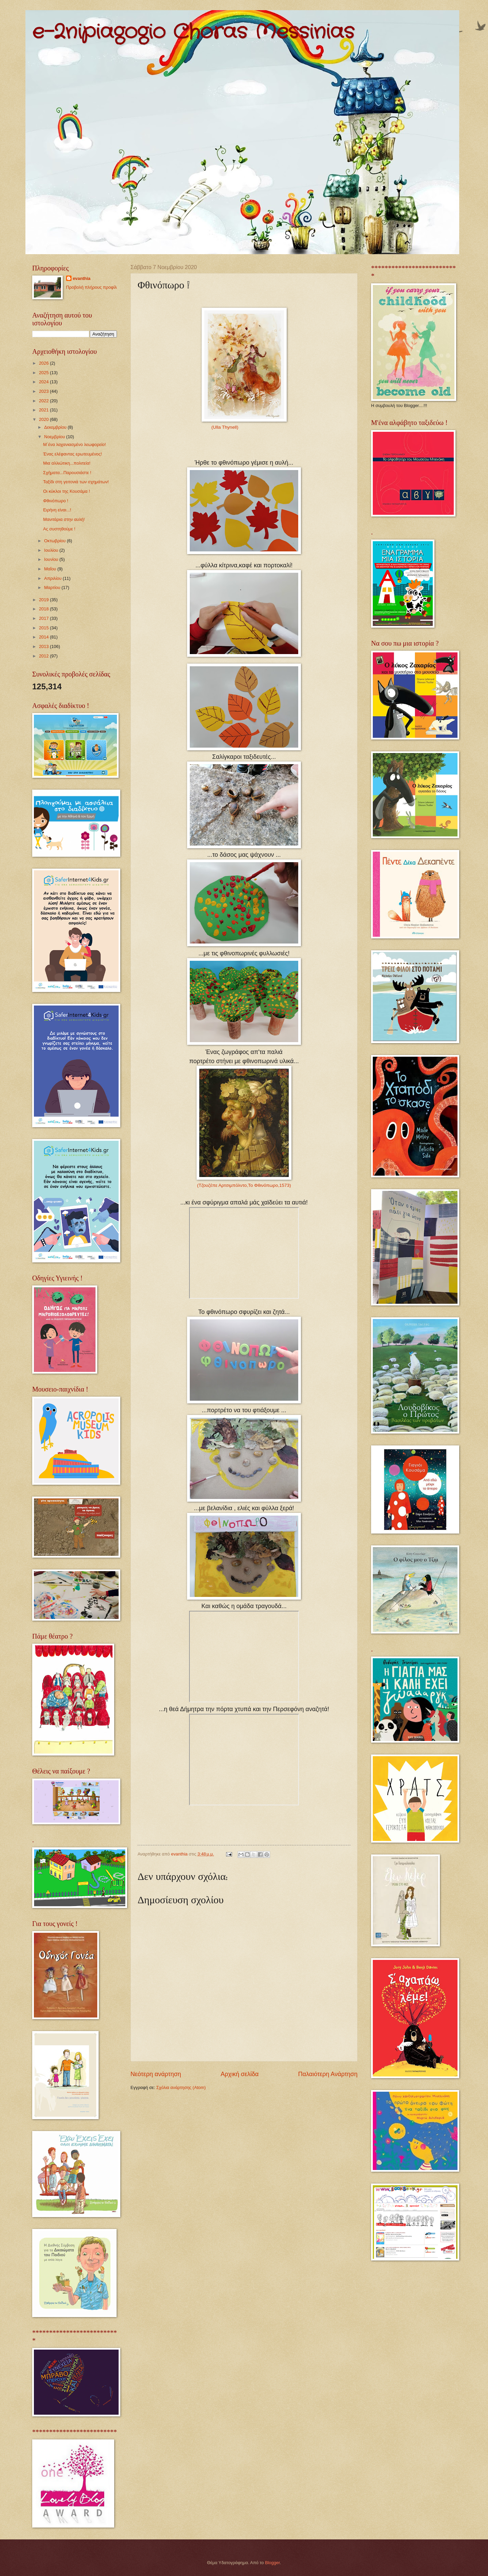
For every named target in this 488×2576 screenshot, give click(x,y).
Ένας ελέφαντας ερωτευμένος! (72, 454)
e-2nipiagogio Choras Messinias (193, 32)
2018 (44, 608)
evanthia (81, 278)
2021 (44, 409)
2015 (44, 627)
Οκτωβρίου (55, 540)
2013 (44, 646)
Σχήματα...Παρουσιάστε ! (67, 472)
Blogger (272, 2562)
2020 (44, 419)
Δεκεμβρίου (55, 427)
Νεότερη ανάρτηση (155, 2074)
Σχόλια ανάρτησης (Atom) (181, 2087)
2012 (44, 655)
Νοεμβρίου (55, 436)
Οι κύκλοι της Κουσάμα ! (66, 491)
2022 (44, 400)
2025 (44, 372)
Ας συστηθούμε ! (59, 528)
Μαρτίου (52, 587)
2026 (44, 363)
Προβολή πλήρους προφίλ (91, 287)
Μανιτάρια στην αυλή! (64, 519)
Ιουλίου (51, 550)
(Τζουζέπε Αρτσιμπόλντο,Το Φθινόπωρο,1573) (244, 1185)
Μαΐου (50, 568)
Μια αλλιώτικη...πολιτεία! (66, 463)
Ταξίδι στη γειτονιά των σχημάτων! (76, 481)
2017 (44, 618)
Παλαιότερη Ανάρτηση (328, 2074)
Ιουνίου (51, 559)
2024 (44, 381)
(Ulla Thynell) (224, 427)
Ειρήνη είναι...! (57, 509)
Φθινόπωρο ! (55, 500)
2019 (44, 599)
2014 (44, 637)
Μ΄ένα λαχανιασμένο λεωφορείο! (74, 444)
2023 (44, 391)
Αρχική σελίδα (240, 2074)
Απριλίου (53, 578)
